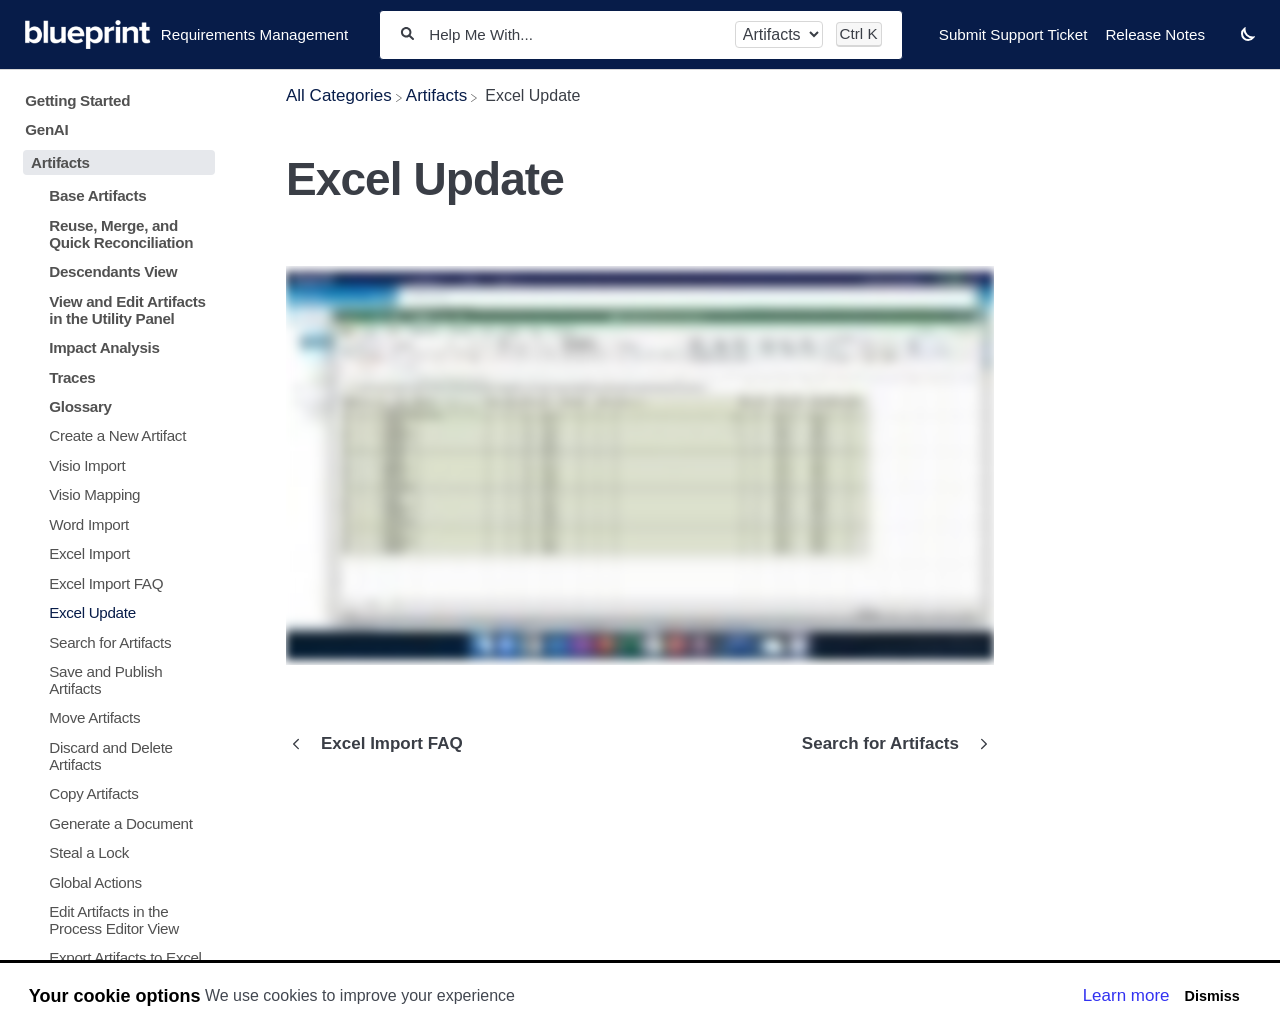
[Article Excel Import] (115, 553)
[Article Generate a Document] (115, 822)
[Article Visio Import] (115, 465)
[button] (1248, 33)
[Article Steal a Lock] (115, 852)
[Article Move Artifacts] (115, 717)
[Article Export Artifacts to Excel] (115, 957)
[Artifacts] (436, 95)
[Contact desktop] (1223, 44)
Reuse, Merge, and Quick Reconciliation (121, 234)
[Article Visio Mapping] (115, 494)
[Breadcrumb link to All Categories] (339, 95)
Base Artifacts (97, 195)
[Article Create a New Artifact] (115, 435)
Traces (72, 377)
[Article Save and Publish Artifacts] (115, 680)
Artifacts (60, 162)
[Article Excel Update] (115, 612)
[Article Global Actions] (115, 881)
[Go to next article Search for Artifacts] (890, 744)
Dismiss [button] (1211, 996)
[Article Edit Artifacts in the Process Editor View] (115, 920)
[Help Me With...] (574, 34)
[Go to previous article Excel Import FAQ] (382, 744)
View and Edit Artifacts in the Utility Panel (127, 310)
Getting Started (77, 100)
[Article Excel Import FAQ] (115, 582)
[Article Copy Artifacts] (115, 793)
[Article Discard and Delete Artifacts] (115, 756)
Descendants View (113, 271)
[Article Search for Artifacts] (115, 641)
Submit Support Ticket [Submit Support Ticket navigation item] (1013, 34)
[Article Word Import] (115, 524)
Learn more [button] (1126, 995)
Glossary (80, 406)
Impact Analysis (104, 347)
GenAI (46, 129)
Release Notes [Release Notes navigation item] (1155, 34)
